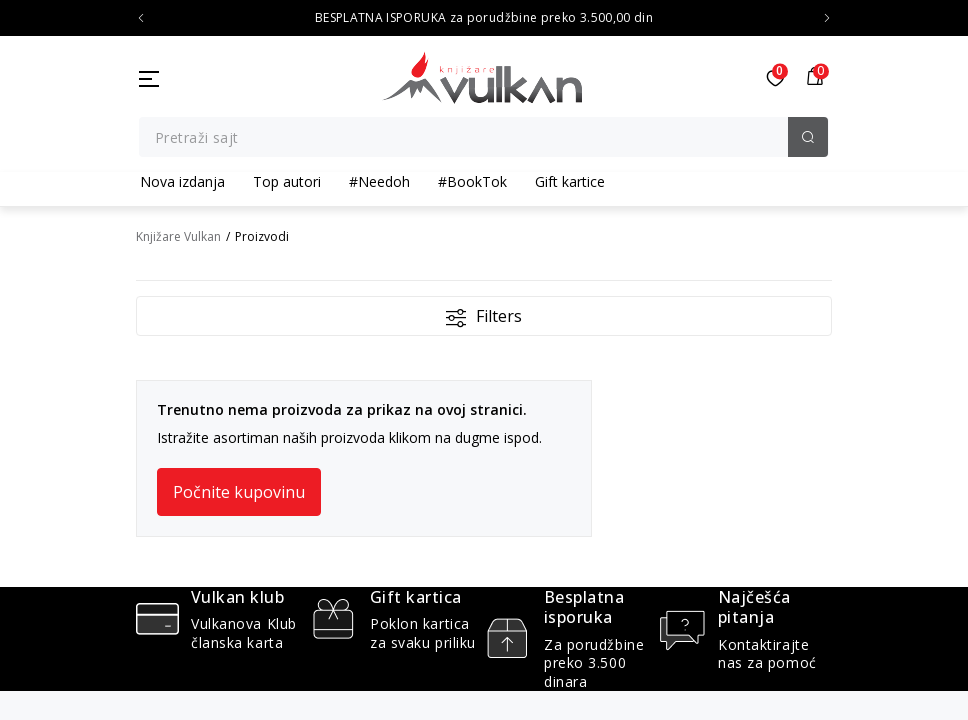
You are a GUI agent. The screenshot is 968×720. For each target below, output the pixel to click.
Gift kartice (570, 181)
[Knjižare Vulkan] (482, 75)
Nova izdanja (182, 181)
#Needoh (379, 181)
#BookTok (472, 181)
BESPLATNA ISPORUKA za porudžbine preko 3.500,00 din (484, 18)
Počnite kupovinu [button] (239, 492)
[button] (815, 78)
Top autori (287, 181)
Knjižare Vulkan (178, 237)
